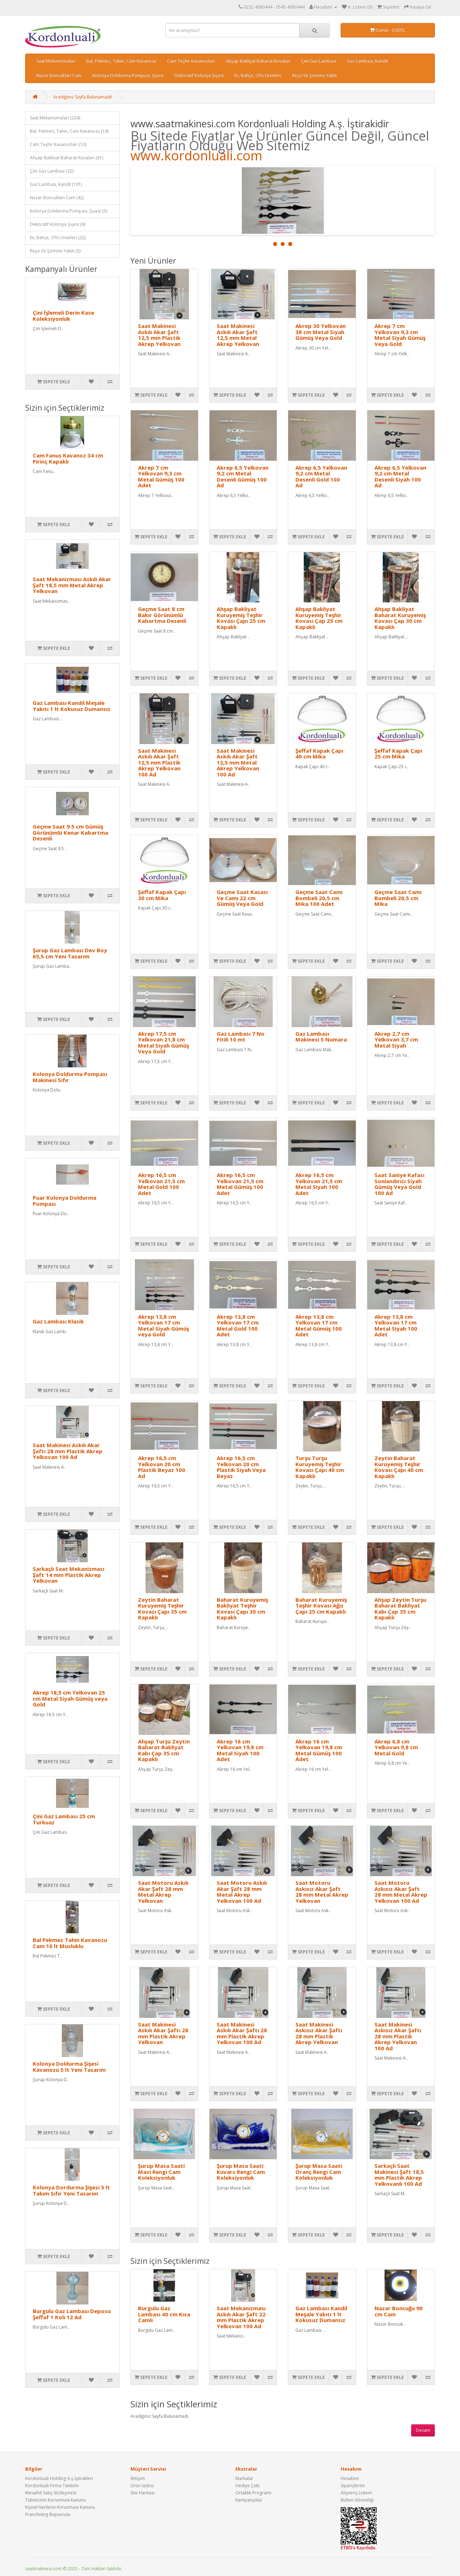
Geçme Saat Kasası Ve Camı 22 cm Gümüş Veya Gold (242, 897)
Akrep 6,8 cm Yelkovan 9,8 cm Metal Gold (396, 1747)
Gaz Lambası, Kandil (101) (56, 184)
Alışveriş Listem (356, 2493)
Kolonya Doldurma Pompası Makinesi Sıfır (70, 1077)
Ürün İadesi (142, 2485)
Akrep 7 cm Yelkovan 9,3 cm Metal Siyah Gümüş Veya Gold (400, 334)
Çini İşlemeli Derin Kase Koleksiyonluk (63, 315)
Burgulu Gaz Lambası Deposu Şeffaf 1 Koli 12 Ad (72, 2314)
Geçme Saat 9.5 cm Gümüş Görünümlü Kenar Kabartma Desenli (70, 832)
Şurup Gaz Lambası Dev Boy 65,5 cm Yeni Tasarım (70, 953)
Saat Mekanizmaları (55, 61)
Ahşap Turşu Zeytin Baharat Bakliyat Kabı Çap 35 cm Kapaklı (164, 1750)
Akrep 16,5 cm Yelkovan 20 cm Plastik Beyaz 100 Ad (161, 1467)
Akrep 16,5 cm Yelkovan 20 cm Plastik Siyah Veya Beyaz (241, 1467)
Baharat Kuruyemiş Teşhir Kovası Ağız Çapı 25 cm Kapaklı (321, 1605)
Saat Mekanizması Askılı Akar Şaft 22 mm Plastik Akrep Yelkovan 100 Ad (241, 2317)
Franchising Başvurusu (47, 2514)
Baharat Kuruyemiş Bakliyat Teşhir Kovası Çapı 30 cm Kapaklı (242, 1608)
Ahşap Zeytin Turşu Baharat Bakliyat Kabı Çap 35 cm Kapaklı (400, 1608)
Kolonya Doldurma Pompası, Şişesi (128, 75)
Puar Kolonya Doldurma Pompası (64, 1200)
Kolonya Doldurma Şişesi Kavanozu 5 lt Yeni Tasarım (69, 2066)
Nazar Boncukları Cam (59, 75)
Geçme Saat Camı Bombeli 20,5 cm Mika (398, 897)
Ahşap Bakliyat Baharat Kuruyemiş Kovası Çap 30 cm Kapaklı (400, 617)
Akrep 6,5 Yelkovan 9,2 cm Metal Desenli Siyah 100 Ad (400, 476)
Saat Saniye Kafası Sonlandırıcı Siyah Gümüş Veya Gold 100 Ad (399, 1183)
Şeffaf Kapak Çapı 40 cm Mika (319, 753)
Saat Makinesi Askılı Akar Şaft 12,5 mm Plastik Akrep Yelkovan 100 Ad (159, 762)
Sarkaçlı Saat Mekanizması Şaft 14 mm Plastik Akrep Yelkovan (68, 1574)
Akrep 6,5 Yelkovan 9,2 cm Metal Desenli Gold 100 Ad (321, 476)
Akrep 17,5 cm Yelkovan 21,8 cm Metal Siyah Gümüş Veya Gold (163, 1042)
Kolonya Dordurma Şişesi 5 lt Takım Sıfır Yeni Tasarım (71, 2190)
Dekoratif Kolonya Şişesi (199, 75)
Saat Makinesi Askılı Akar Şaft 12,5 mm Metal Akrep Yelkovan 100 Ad (238, 762)
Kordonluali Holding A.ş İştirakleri (59, 2478)
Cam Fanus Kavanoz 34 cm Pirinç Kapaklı (68, 458)
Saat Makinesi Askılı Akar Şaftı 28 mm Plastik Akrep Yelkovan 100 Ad (67, 1450)
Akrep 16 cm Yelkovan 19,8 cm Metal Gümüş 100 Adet (318, 1750)
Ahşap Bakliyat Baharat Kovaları (258, 61)
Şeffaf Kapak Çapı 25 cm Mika (398, 753)
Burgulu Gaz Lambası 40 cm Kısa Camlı (164, 2314)
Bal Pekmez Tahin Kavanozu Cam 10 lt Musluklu (70, 1943)
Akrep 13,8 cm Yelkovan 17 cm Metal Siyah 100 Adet (395, 1325)
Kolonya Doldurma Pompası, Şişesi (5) (68, 211)
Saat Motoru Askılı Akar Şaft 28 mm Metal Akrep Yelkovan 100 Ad (242, 1891)
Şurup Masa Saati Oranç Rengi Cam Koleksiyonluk (318, 2171)
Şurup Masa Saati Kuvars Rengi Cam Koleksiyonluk (241, 2171)
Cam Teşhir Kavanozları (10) (58, 144)
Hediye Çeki (247, 2485)
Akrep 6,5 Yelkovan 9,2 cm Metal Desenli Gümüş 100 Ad (242, 476)
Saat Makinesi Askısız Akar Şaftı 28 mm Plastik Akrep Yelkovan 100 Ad (397, 2036)
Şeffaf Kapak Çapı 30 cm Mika (162, 895)
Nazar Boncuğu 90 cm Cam (398, 2311)
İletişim (137, 2478)
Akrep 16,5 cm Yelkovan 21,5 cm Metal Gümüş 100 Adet (240, 1183)
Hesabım (350, 2478)
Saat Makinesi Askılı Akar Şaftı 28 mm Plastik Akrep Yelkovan (163, 2033)
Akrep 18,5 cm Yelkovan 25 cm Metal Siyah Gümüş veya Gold (70, 1698)
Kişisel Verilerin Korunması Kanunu (60, 2507)
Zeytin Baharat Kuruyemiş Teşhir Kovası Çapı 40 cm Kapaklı (398, 1467)
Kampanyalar (248, 2500)
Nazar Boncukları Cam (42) (57, 198)
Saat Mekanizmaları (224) (55, 118)
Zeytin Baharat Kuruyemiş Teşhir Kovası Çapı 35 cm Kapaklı (162, 1608)
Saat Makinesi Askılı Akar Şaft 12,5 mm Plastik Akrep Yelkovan (159, 334)
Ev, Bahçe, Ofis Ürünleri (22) (58, 237)
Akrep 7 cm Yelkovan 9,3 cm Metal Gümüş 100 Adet (161, 476)
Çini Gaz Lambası (318, 61)
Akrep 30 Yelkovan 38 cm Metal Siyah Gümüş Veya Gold (320, 331)
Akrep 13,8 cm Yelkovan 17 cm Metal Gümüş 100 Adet (318, 1325)
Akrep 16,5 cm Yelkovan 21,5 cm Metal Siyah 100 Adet (318, 1183)
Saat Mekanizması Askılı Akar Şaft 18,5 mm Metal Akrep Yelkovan (72, 584)
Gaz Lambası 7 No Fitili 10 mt (240, 1036)
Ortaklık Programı (253, 2493)
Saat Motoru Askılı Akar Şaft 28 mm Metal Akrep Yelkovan (163, 1891)
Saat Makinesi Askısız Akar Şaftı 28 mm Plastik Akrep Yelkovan (318, 2033)
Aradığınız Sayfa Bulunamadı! (82, 97)
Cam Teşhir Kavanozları (191, 61)
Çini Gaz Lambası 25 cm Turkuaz (64, 1819)
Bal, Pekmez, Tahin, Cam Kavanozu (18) (69, 131)
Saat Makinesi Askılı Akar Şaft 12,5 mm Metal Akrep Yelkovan (238, 334)
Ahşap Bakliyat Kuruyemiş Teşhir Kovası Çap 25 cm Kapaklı (318, 617)
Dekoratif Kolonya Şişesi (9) (57, 224)
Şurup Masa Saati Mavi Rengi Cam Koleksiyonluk (161, 2171)
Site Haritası (142, 2493)
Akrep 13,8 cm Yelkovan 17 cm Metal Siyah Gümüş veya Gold (163, 1325)
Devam (423, 2430)
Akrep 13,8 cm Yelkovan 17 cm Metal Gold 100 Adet (238, 1325)
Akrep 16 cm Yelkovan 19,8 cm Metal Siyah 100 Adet (240, 1750)
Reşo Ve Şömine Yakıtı (314, 75)
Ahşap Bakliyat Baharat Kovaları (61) (66, 158)
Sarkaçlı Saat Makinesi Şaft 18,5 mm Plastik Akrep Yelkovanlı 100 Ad (399, 2174)
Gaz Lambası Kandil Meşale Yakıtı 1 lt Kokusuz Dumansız (71, 705)
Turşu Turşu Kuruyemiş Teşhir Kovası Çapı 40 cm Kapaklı (319, 1467)
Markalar (244, 2478)
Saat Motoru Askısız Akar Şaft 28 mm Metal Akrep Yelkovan (321, 1891)
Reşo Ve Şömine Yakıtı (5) (55, 251)
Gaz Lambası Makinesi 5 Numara (321, 1036)
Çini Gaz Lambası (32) (51, 171)
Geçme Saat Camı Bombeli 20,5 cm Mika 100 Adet (318, 897)
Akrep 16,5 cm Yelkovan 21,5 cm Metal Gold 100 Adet (161, 1183)
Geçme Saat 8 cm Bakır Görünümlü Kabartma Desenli (162, 614)
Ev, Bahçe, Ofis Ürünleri (257, 75)
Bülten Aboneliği (357, 2500)
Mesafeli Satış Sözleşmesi (50, 2493)
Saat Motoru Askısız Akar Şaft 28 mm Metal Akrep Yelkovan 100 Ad (400, 1891)
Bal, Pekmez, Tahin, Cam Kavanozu (121, 61)
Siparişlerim (353, 2485)
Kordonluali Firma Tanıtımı (52, 2485)
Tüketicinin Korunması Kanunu (55, 2500)
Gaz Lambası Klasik (58, 1321)
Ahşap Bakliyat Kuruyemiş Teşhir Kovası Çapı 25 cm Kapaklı (241, 617)
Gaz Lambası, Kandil (367, 61)
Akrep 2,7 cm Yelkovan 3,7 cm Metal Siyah (396, 1039)
